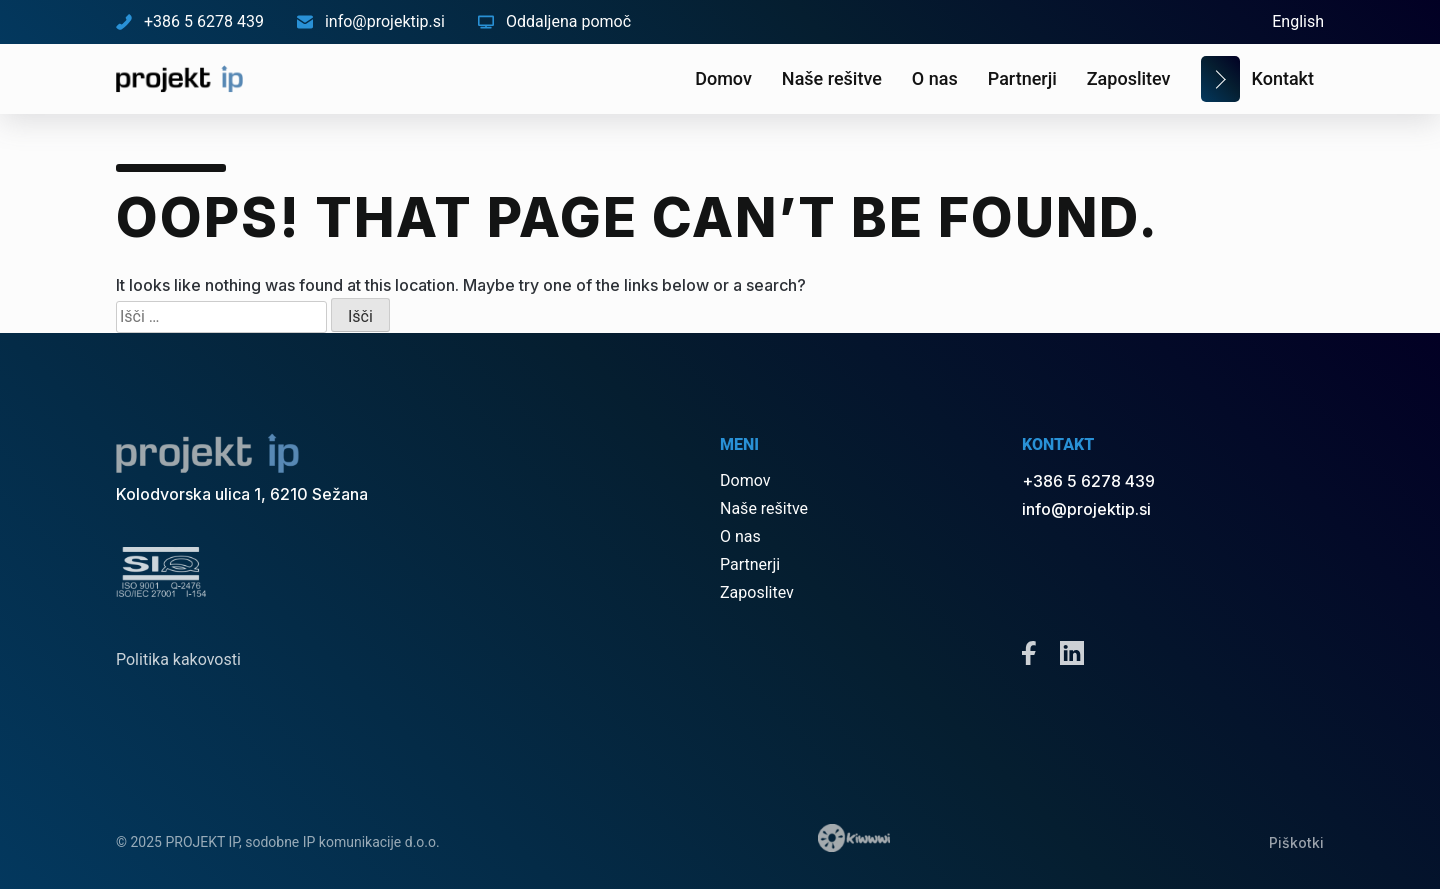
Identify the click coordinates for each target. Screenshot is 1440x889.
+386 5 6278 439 (190, 21)
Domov (723, 78)
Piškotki (1296, 842)
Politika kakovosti (178, 659)
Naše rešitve (832, 78)
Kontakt (1283, 78)
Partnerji (1022, 78)
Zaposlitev (1129, 78)
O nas (935, 78)
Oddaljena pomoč (554, 21)
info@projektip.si (371, 21)
